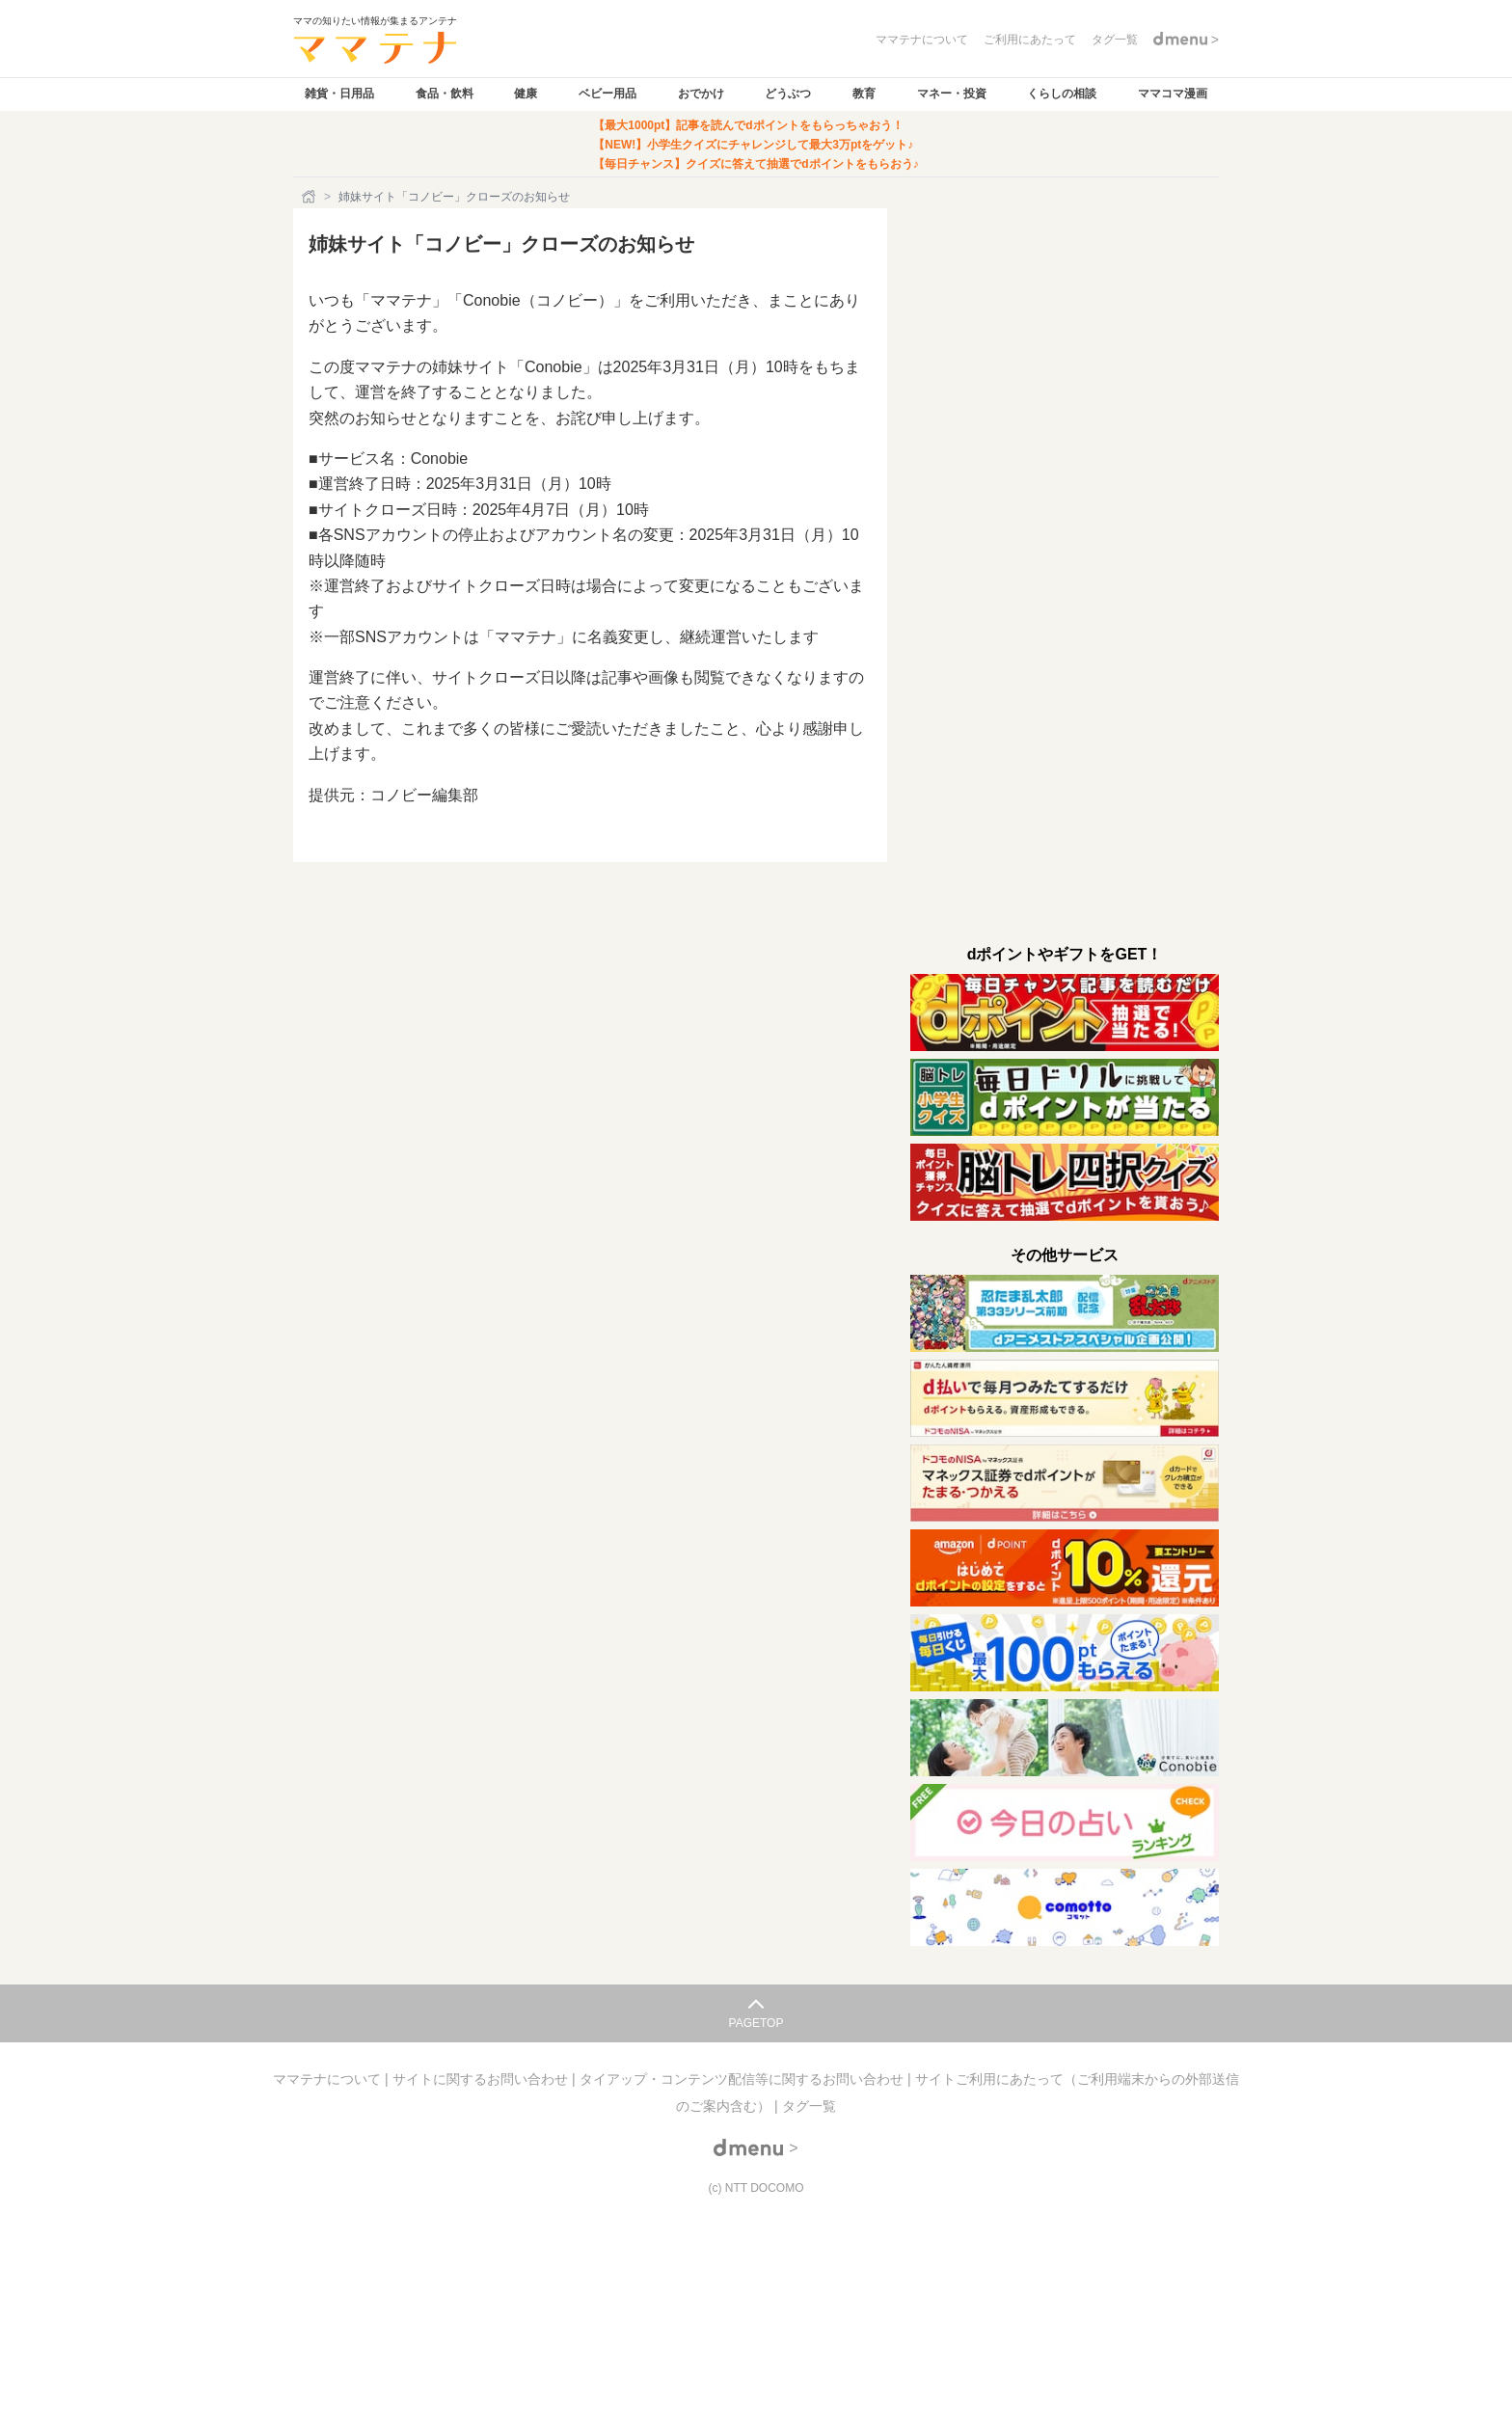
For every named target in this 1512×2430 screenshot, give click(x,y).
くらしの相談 (1061, 93)
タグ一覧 (809, 2106)
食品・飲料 (444, 93)
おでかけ (701, 93)
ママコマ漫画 (1172, 93)
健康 (525, 93)
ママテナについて (329, 2079)
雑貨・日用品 (339, 93)
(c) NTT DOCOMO (755, 2188)
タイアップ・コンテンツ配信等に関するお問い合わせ (743, 2079)
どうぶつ (788, 93)
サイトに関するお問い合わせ (482, 2079)
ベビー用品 (607, 93)
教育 (864, 93)
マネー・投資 (951, 93)
